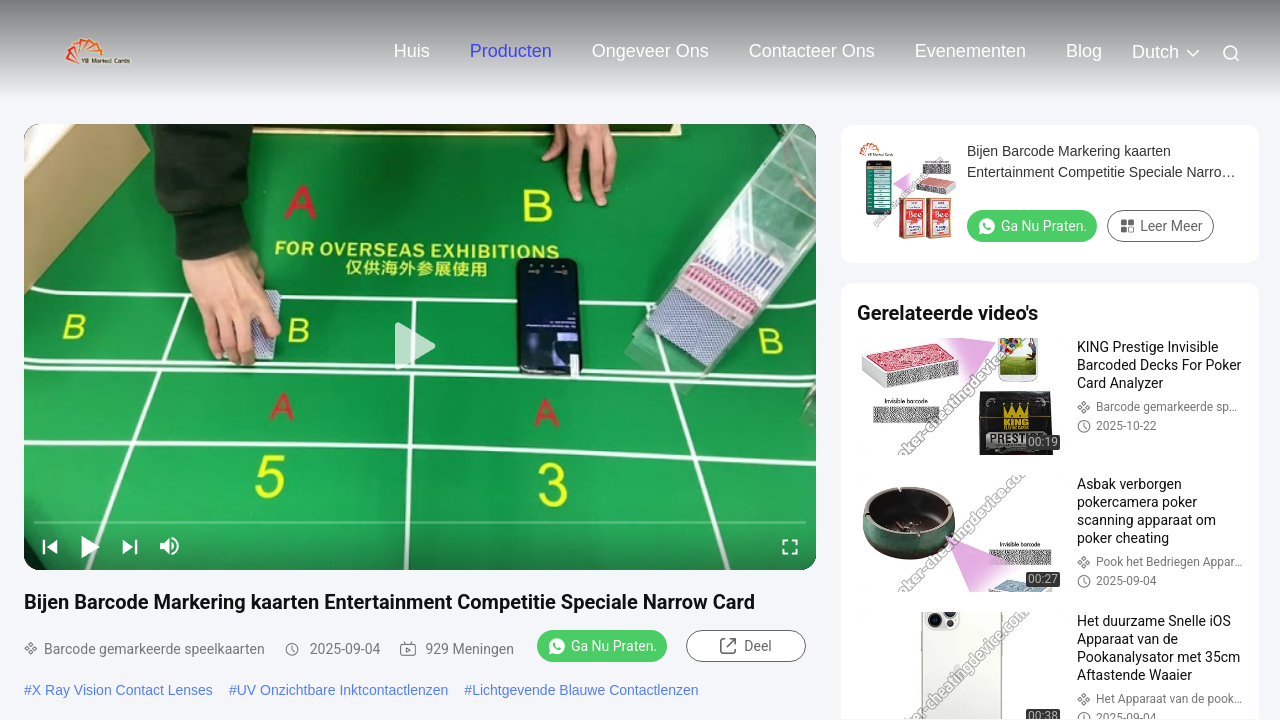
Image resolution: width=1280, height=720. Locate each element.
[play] (420, 347)
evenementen (970, 51)
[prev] (50, 546)
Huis (412, 51)
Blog (1084, 51)
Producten (511, 51)
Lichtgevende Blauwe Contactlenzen (585, 690)
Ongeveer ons (650, 51)
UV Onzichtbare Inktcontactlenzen (343, 690)
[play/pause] (90, 546)
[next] (130, 546)
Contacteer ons (812, 51)
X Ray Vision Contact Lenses (122, 690)
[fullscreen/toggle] (790, 546)
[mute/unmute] (170, 546)
